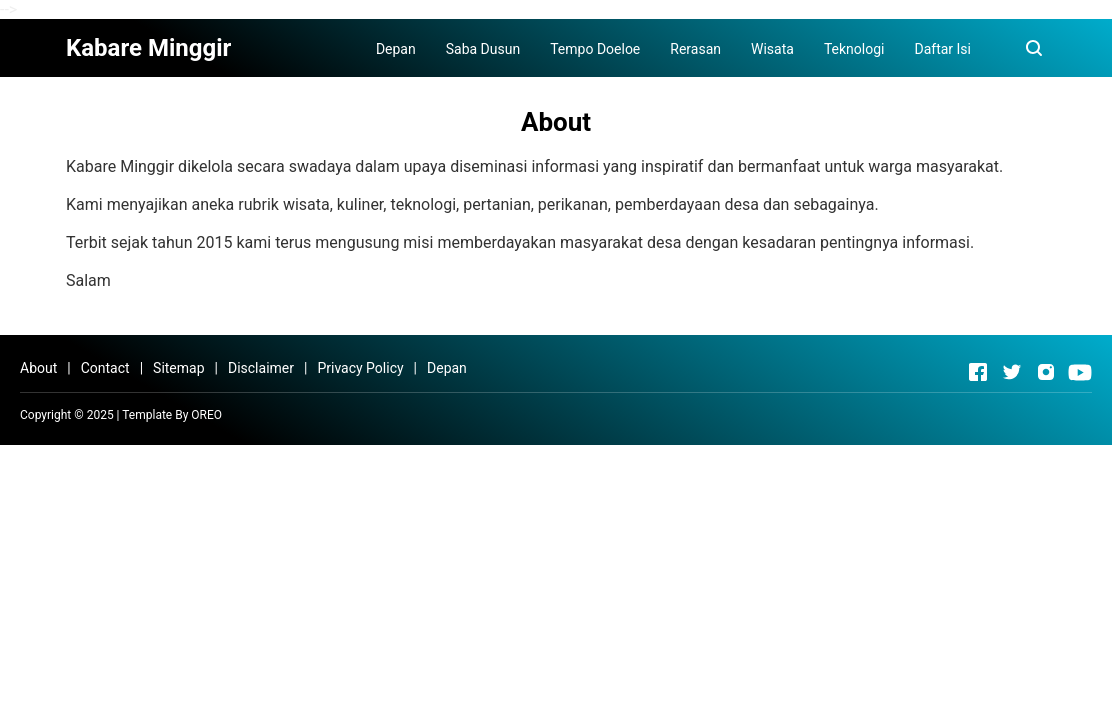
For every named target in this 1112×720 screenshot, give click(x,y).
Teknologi (854, 49)
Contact (105, 368)
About (38, 368)
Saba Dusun (483, 49)
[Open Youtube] (1080, 372)
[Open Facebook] (978, 372)
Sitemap (178, 368)
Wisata (772, 49)
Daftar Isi (942, 49)
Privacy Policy (360, 368)
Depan (396, 49)
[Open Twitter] (1012, 372)
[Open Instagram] (1046, 372)
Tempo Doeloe (595, 49)
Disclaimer (261, 368)
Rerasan (695, 49)
